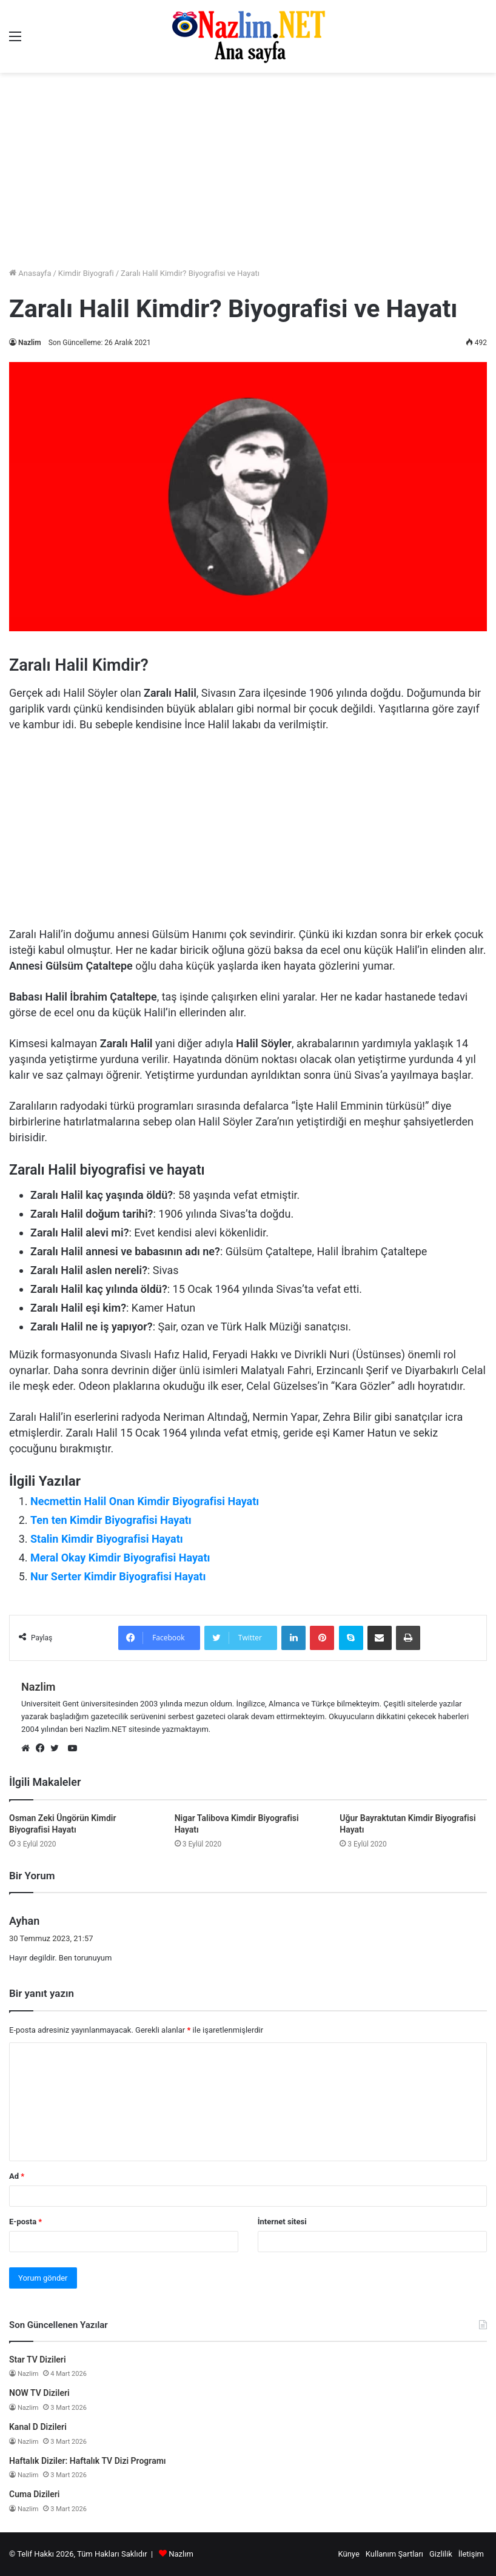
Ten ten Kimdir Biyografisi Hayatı (111, 1520)
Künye (348, 2553)
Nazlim (29, 342)
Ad (16, 2176)
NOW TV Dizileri (39, 2393)
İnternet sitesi (282, 2221)
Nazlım (181, 2553)
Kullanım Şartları (394, 2553)
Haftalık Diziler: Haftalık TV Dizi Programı (87, 2461)
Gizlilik (440, 2553)
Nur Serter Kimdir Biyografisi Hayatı (118, 1576)
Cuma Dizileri (34, 2494)
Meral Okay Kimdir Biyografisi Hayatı (120, 1557)
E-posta (25, 2221)
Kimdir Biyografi (86, 273)
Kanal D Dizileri (38, 2427)
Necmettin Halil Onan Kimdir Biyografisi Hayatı (144, 1501)
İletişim (471, 2553)
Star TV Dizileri (37, 2359)
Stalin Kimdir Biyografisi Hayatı (106, 1538)
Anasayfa (30, 273)
